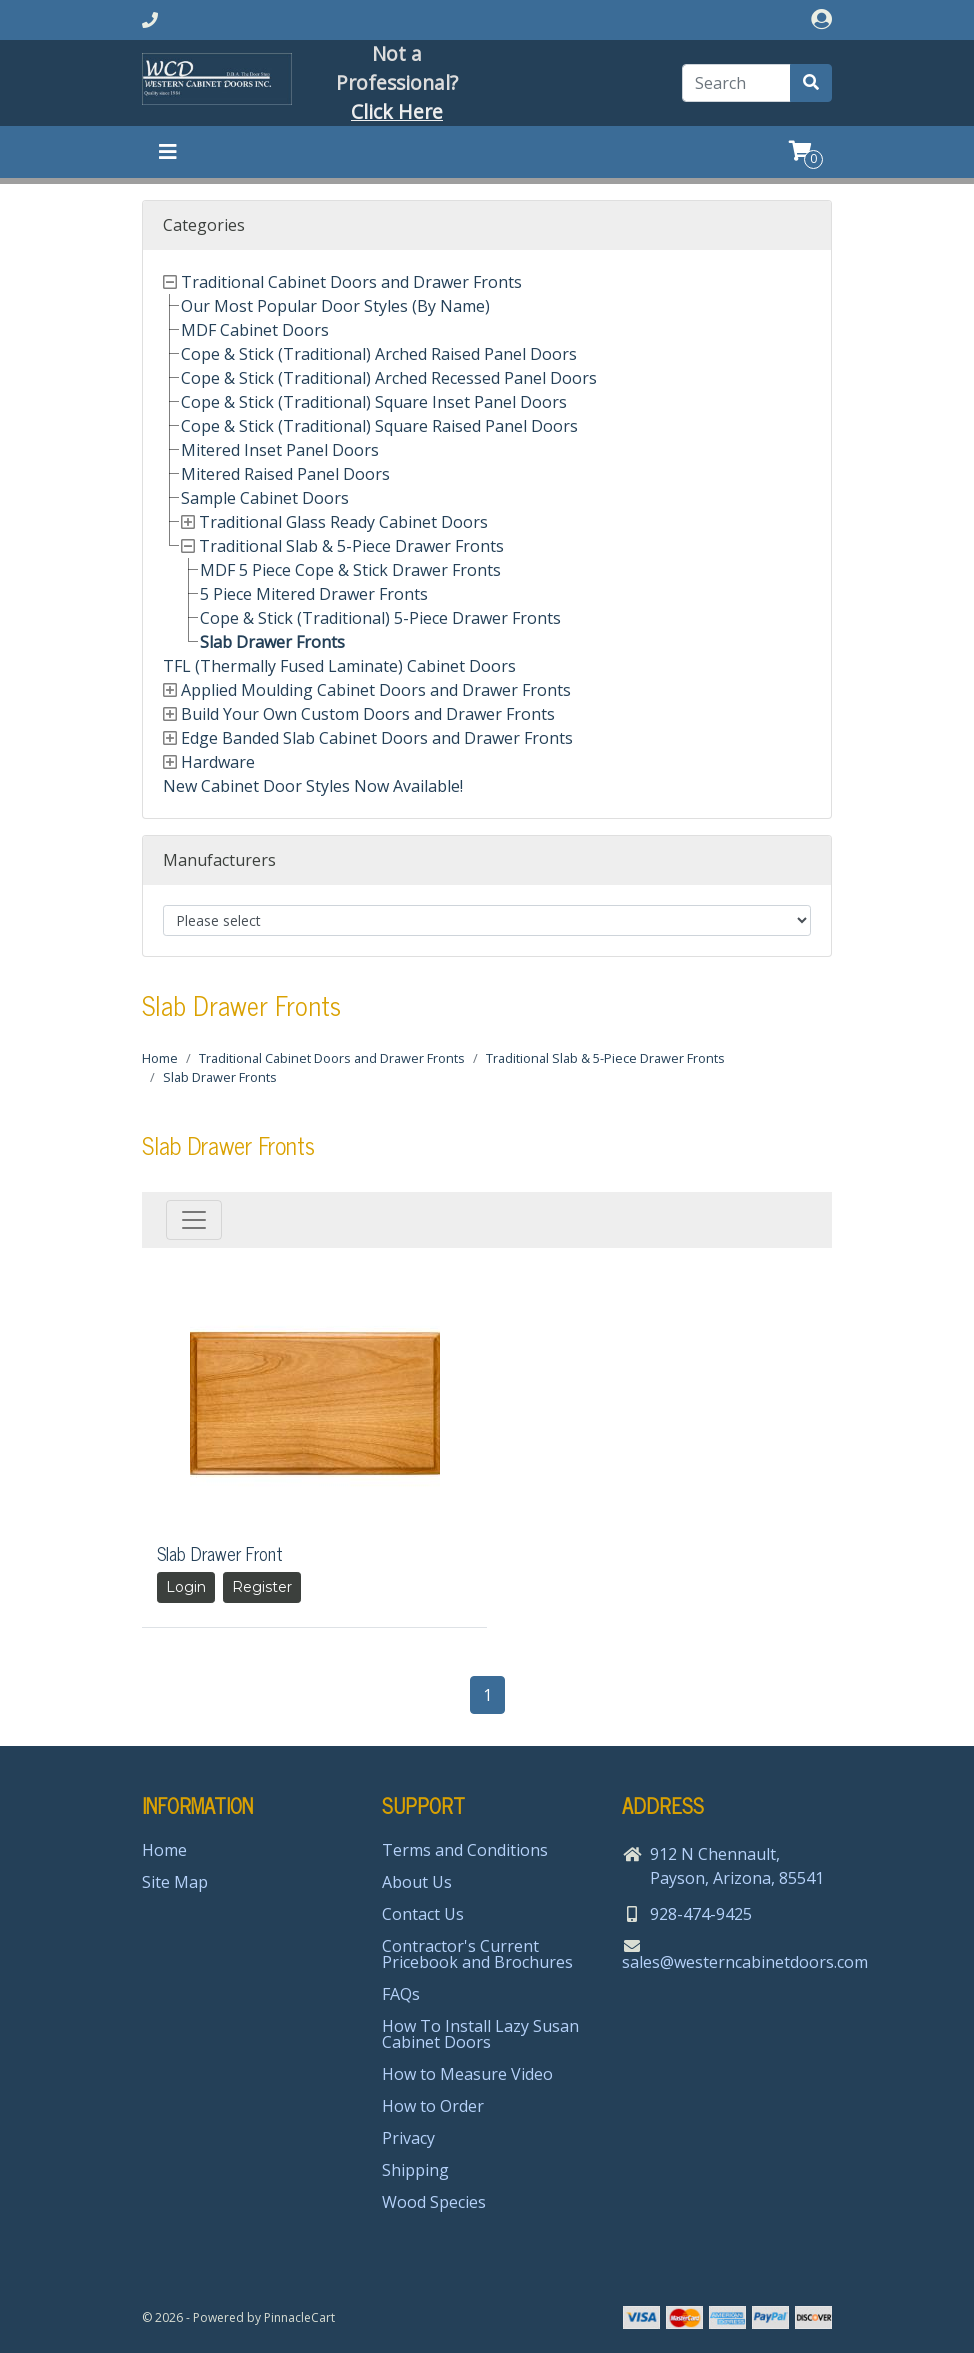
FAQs (401, 1994)
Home (160, 1058)
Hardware (218, 762)
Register (262, 1587)
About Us (417, 1882)
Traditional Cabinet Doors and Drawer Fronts (351, 282)
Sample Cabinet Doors (265, 498)
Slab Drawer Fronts (272, 642)
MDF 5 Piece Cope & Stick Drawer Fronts (350, 570)
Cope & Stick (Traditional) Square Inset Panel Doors (374, 402)
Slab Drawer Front (220, 1553)
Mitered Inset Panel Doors (280, 450)
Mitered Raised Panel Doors (285, 474)
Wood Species (434, 2202)
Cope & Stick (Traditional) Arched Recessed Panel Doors (389, 378)
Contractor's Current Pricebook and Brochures (477, 1954)
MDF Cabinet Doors (255, 330)
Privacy (408, 2138)
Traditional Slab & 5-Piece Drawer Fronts (351, 546)
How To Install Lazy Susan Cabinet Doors (480, 2034)
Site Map (175, 1882)
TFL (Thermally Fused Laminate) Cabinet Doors (339, 666)
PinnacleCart (299, 2317)
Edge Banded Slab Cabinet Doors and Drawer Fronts (377, 738)
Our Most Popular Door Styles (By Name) (335, 306)
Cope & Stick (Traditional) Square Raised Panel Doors (379, 426)
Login (186, 1587)
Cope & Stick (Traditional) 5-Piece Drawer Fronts (380, 618)
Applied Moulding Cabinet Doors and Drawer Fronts (376, 690)
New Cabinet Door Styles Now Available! (313, 786)
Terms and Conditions (465, 1850)
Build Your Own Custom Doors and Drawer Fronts (368, 714)
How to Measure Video (467, 2074)
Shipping (415, 2170)
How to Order (433, 2106)
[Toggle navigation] (168, 152)
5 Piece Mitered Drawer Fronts (314, 594)
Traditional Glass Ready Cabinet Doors (343, 522)
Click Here (397, 111)
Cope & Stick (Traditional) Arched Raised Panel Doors (379, 354)
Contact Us (423, 1914)
